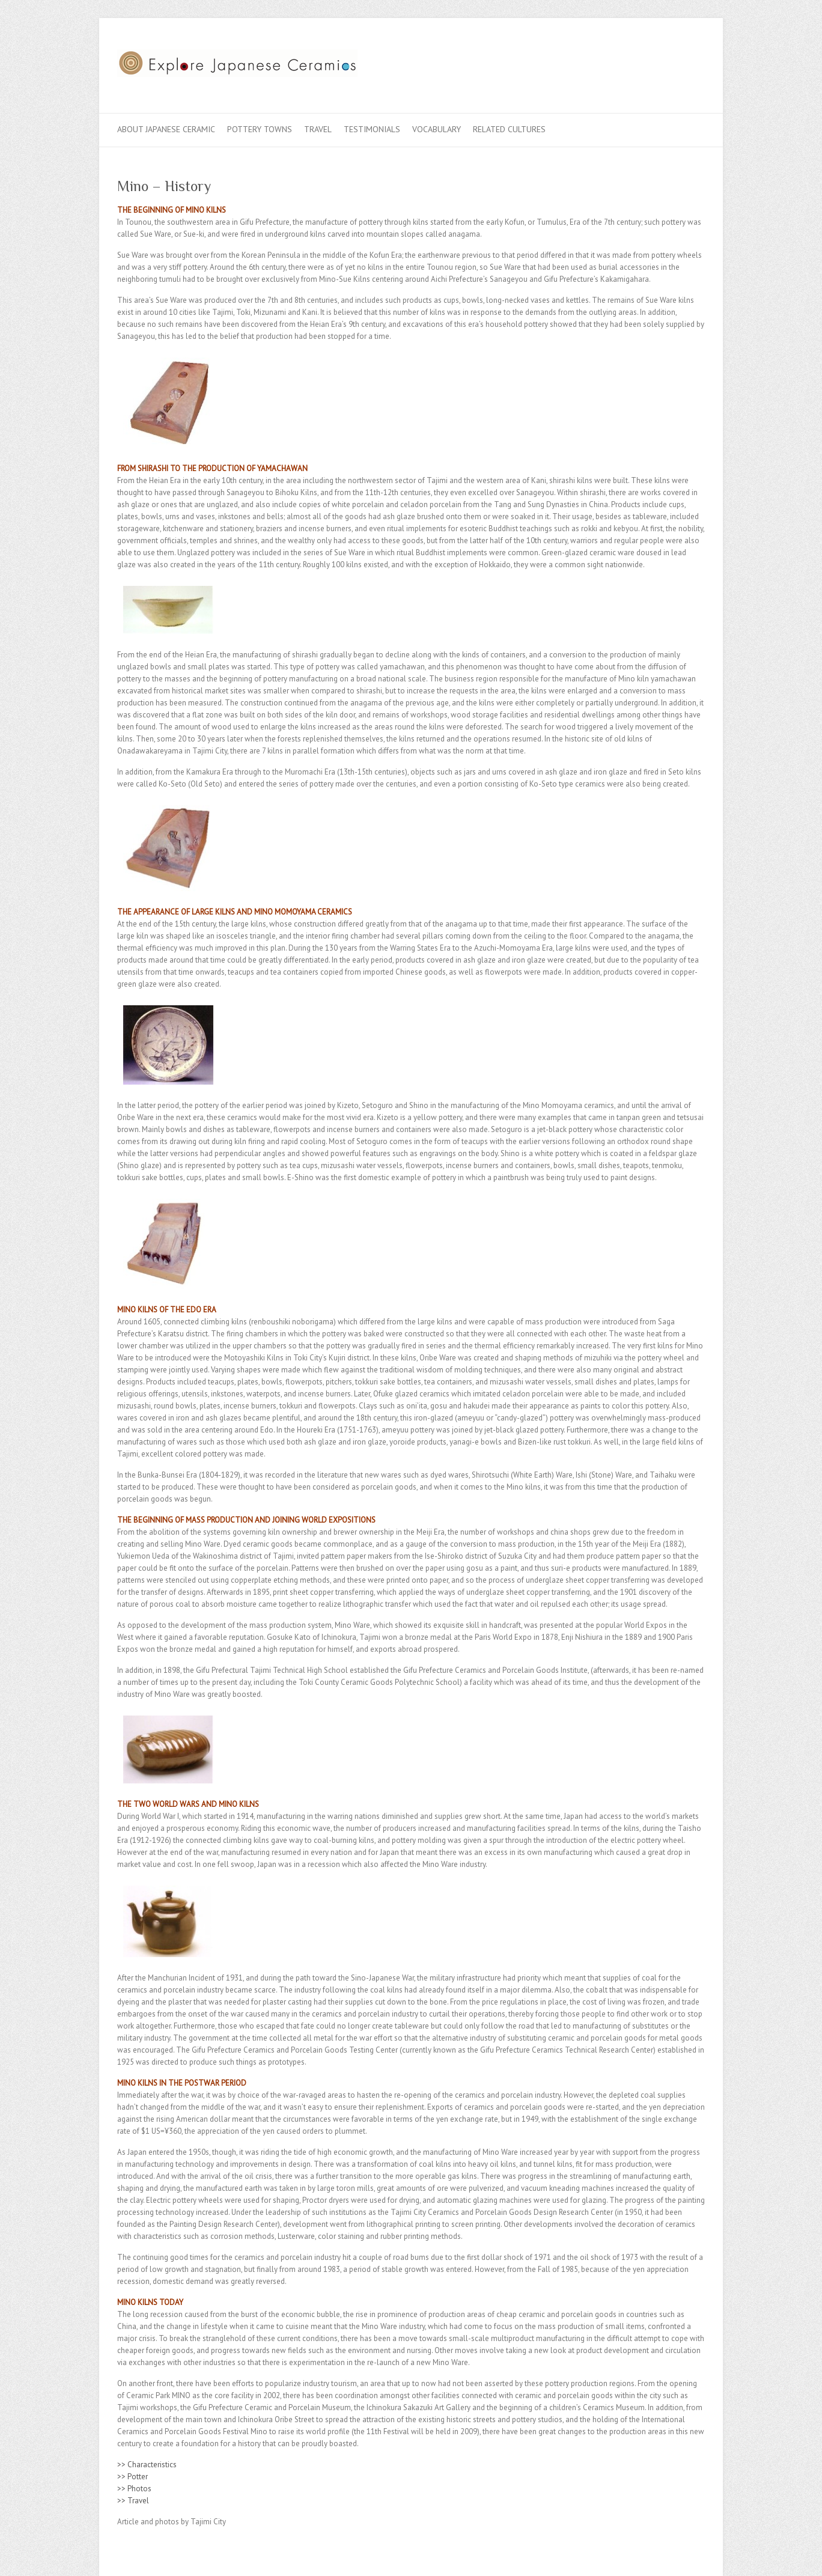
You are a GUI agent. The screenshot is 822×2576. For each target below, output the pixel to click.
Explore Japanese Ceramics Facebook (639, 62)
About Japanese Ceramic (166, 129)
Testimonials (372, 129)
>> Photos (134, 2488)
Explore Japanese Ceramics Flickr (675, 62)
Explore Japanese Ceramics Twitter (657, 62)
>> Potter (132, 2476)
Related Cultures (509, 129)
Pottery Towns (259, 129)
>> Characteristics (147, 2464)
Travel (318, 129)
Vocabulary (436, 129)
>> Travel (133, 2500)
